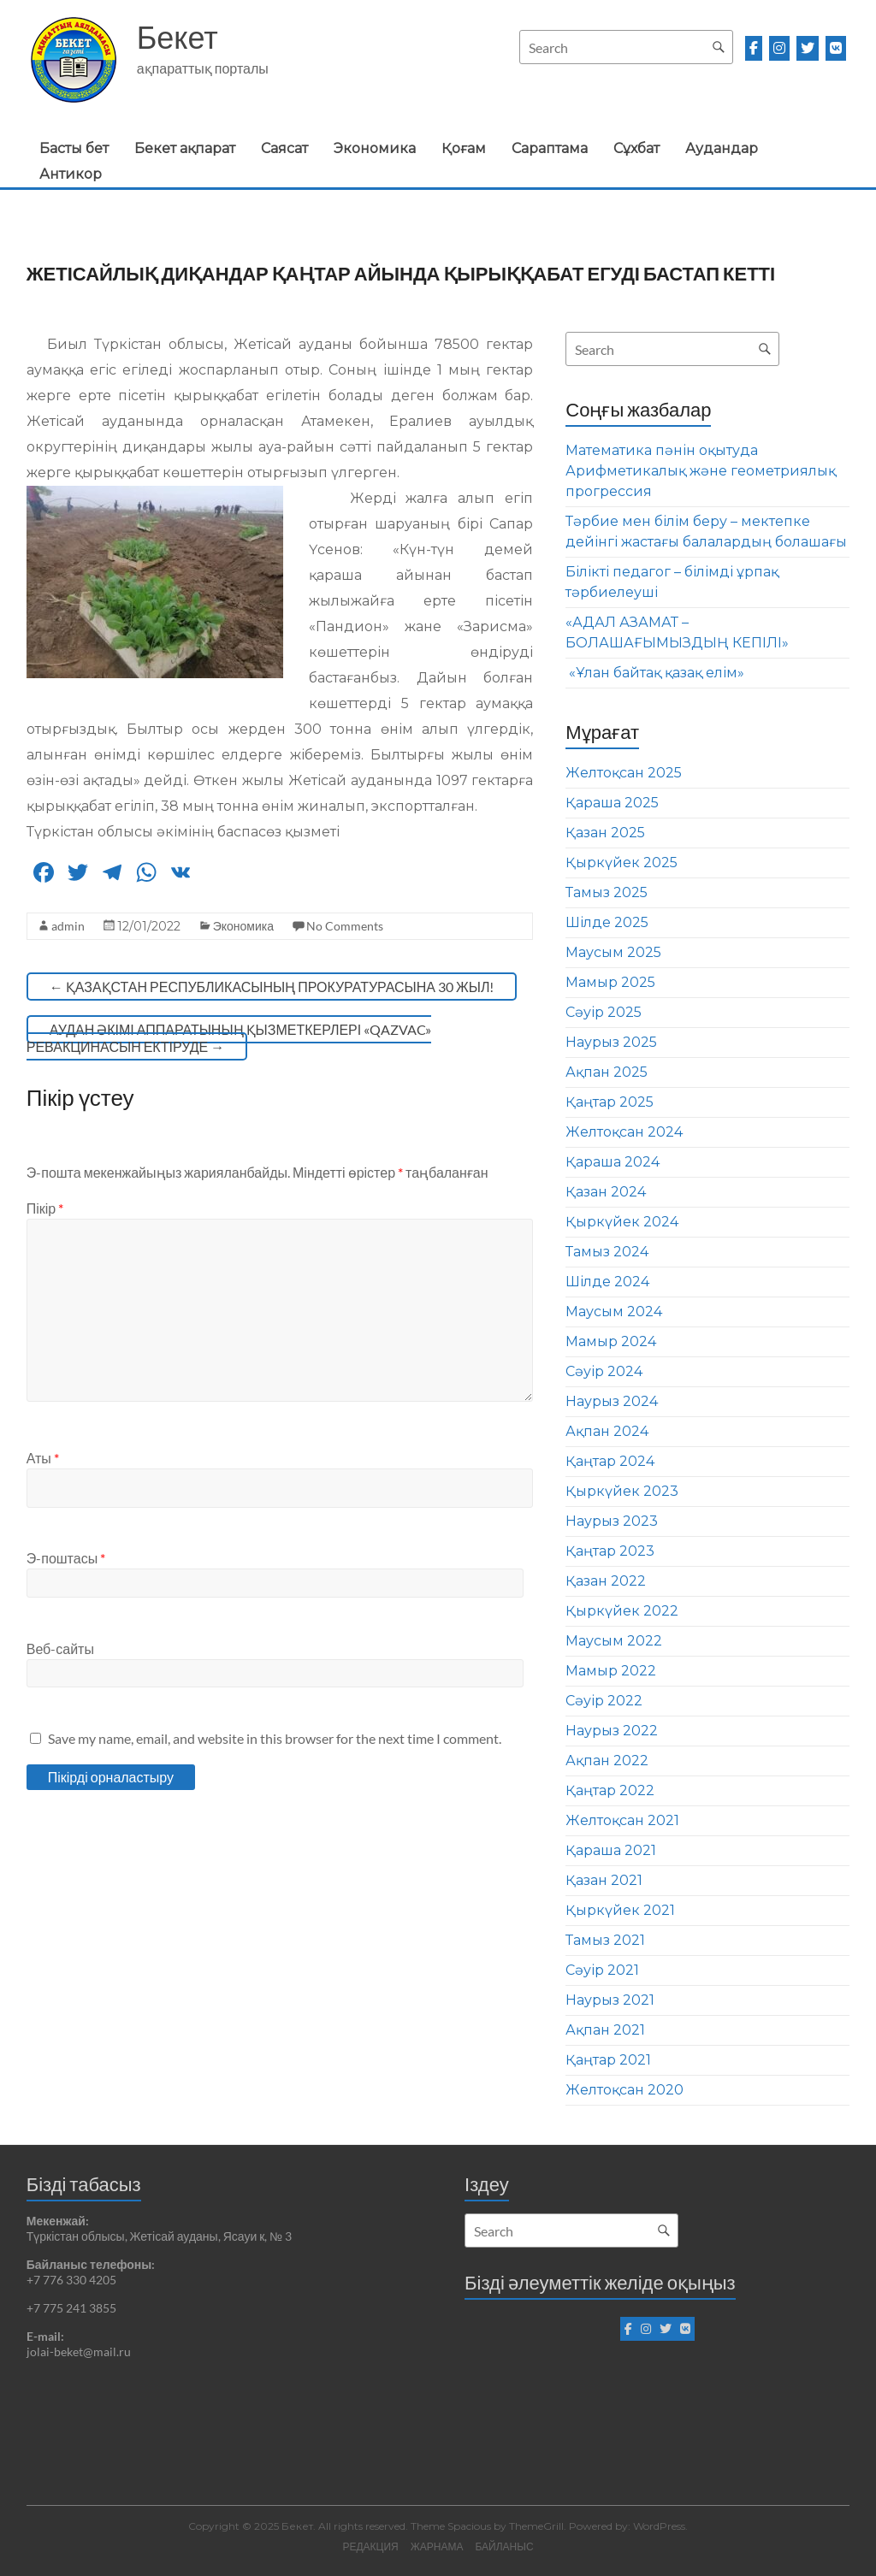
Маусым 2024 (613, 1311)
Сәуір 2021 (602, 1970)
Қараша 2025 (612, 803)
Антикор (70, 174)
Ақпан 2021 (605, 2030)
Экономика (375, 148)
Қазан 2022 (605, 1581)
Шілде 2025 (606, 922)
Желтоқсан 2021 (622, 1820)
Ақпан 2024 (606, 1431)
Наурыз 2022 (611, 1730)
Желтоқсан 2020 (624, 2090)
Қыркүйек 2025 (621, 862)
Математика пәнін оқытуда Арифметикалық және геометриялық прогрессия (700, 470)
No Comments (344, 926)
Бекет (177, 37)
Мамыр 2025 (610, 982)
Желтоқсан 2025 (623, 773)
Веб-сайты (60, 1648)
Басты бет (74, 148)
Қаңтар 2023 (609, 1551)
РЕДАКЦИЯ (370, 2546)
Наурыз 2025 (611, 1042)
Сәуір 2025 (603, 1012)
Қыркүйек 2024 (621, 1222)
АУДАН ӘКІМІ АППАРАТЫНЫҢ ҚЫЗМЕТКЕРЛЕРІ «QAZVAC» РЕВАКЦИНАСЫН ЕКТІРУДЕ (229, 1038)
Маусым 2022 (613, 1641)
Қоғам (463, 148)
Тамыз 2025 (606, 892)
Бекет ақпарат (184, 148)
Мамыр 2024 (610, 1341)
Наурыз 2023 (611, 1521)
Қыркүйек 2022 (621, 1611)
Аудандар (721, 148)
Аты (43, 1458)
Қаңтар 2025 (609, 1102)
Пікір (45, 1208)
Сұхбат (636, 148)
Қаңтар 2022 (609, 1790)
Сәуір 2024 (603, 1371)
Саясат (284, 148)
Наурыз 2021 (609, 2000)
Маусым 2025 (613, 952)
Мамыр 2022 (610, 1671)
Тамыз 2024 (606, 1252)
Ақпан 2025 (606, 1072)
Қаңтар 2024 (609, 1461)
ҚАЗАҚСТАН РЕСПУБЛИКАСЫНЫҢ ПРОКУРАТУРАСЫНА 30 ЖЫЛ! (272, 986)
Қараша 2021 (610, 1850)
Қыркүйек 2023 (621, 1491)
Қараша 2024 (612, 1162)
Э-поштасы (66, 1558)
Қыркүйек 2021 (620, 1910)
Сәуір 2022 (603, 1701)
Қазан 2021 (603, 1880)
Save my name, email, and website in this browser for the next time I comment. (274, 1738)
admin (68, 926)
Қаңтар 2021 (608, 2060)
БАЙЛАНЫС (504, 2546)
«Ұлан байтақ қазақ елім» (654, 673)
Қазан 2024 (605, 1192)
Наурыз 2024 (611, 1401)
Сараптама (550, 148)
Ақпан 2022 (606, 1760)
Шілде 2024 (607, 1281)
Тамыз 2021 (605, 1940)
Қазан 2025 (605, 832)
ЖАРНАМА (437, 2546)
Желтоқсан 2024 (624, 1132)
